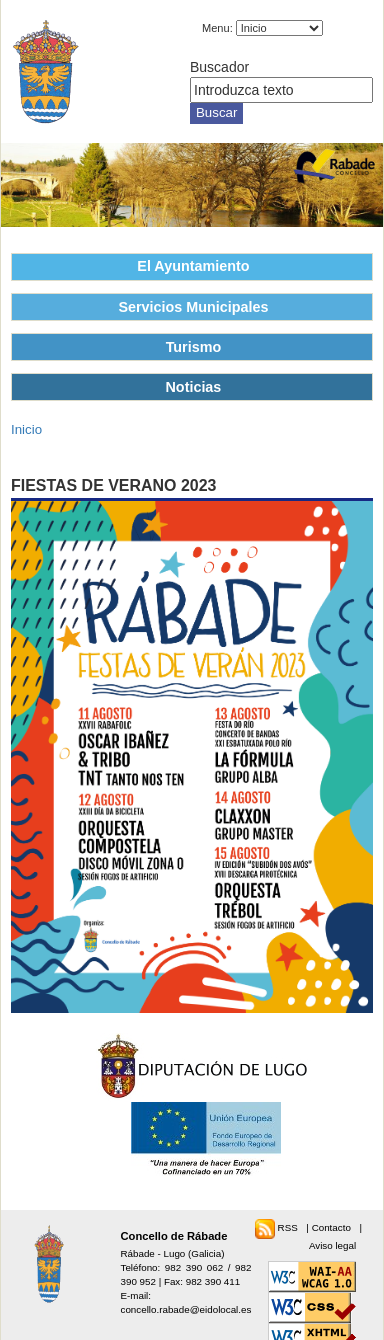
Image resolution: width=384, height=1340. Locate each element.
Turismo (194, 347)
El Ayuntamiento (193, 266)
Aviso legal (332, 1245)
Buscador (219, 67)
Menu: (217, 28)
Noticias (193, 387)
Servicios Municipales (193, 307)
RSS (289, 1227)
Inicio (26, 429)
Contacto (333, 1227)
